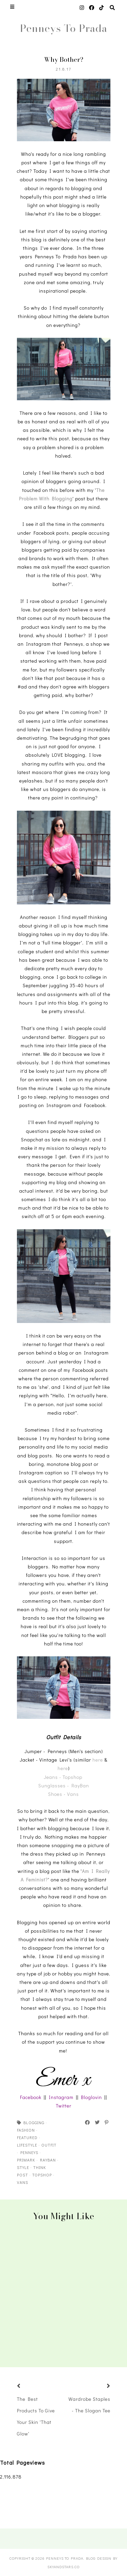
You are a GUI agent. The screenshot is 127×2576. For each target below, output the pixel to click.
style (23, 2167)
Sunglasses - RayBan (63, 1785)
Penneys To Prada (63, 28)
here (97, 1759)
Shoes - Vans (63, 1794)
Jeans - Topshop (64, 1777)
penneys (29, 2152)
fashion (26, 2130)
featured (27, 2137)
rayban (48, 2160)
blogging (33, 2122)
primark (26, 2160)
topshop (42, 2174)
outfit (49, 2145)
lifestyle (27, 2145)
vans (22, 2182)
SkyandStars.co (63, 2566)
